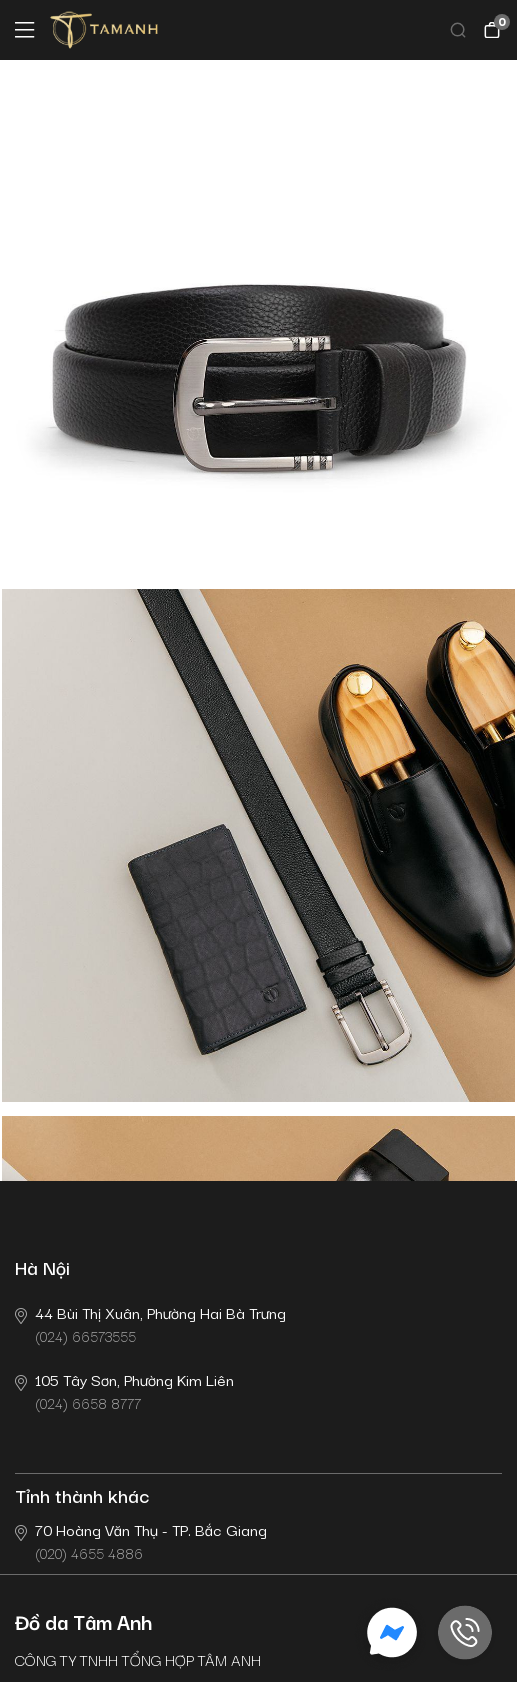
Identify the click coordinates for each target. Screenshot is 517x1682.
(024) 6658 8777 (124, 1390)
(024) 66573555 (150, 1323)
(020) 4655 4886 (141, 1540)
